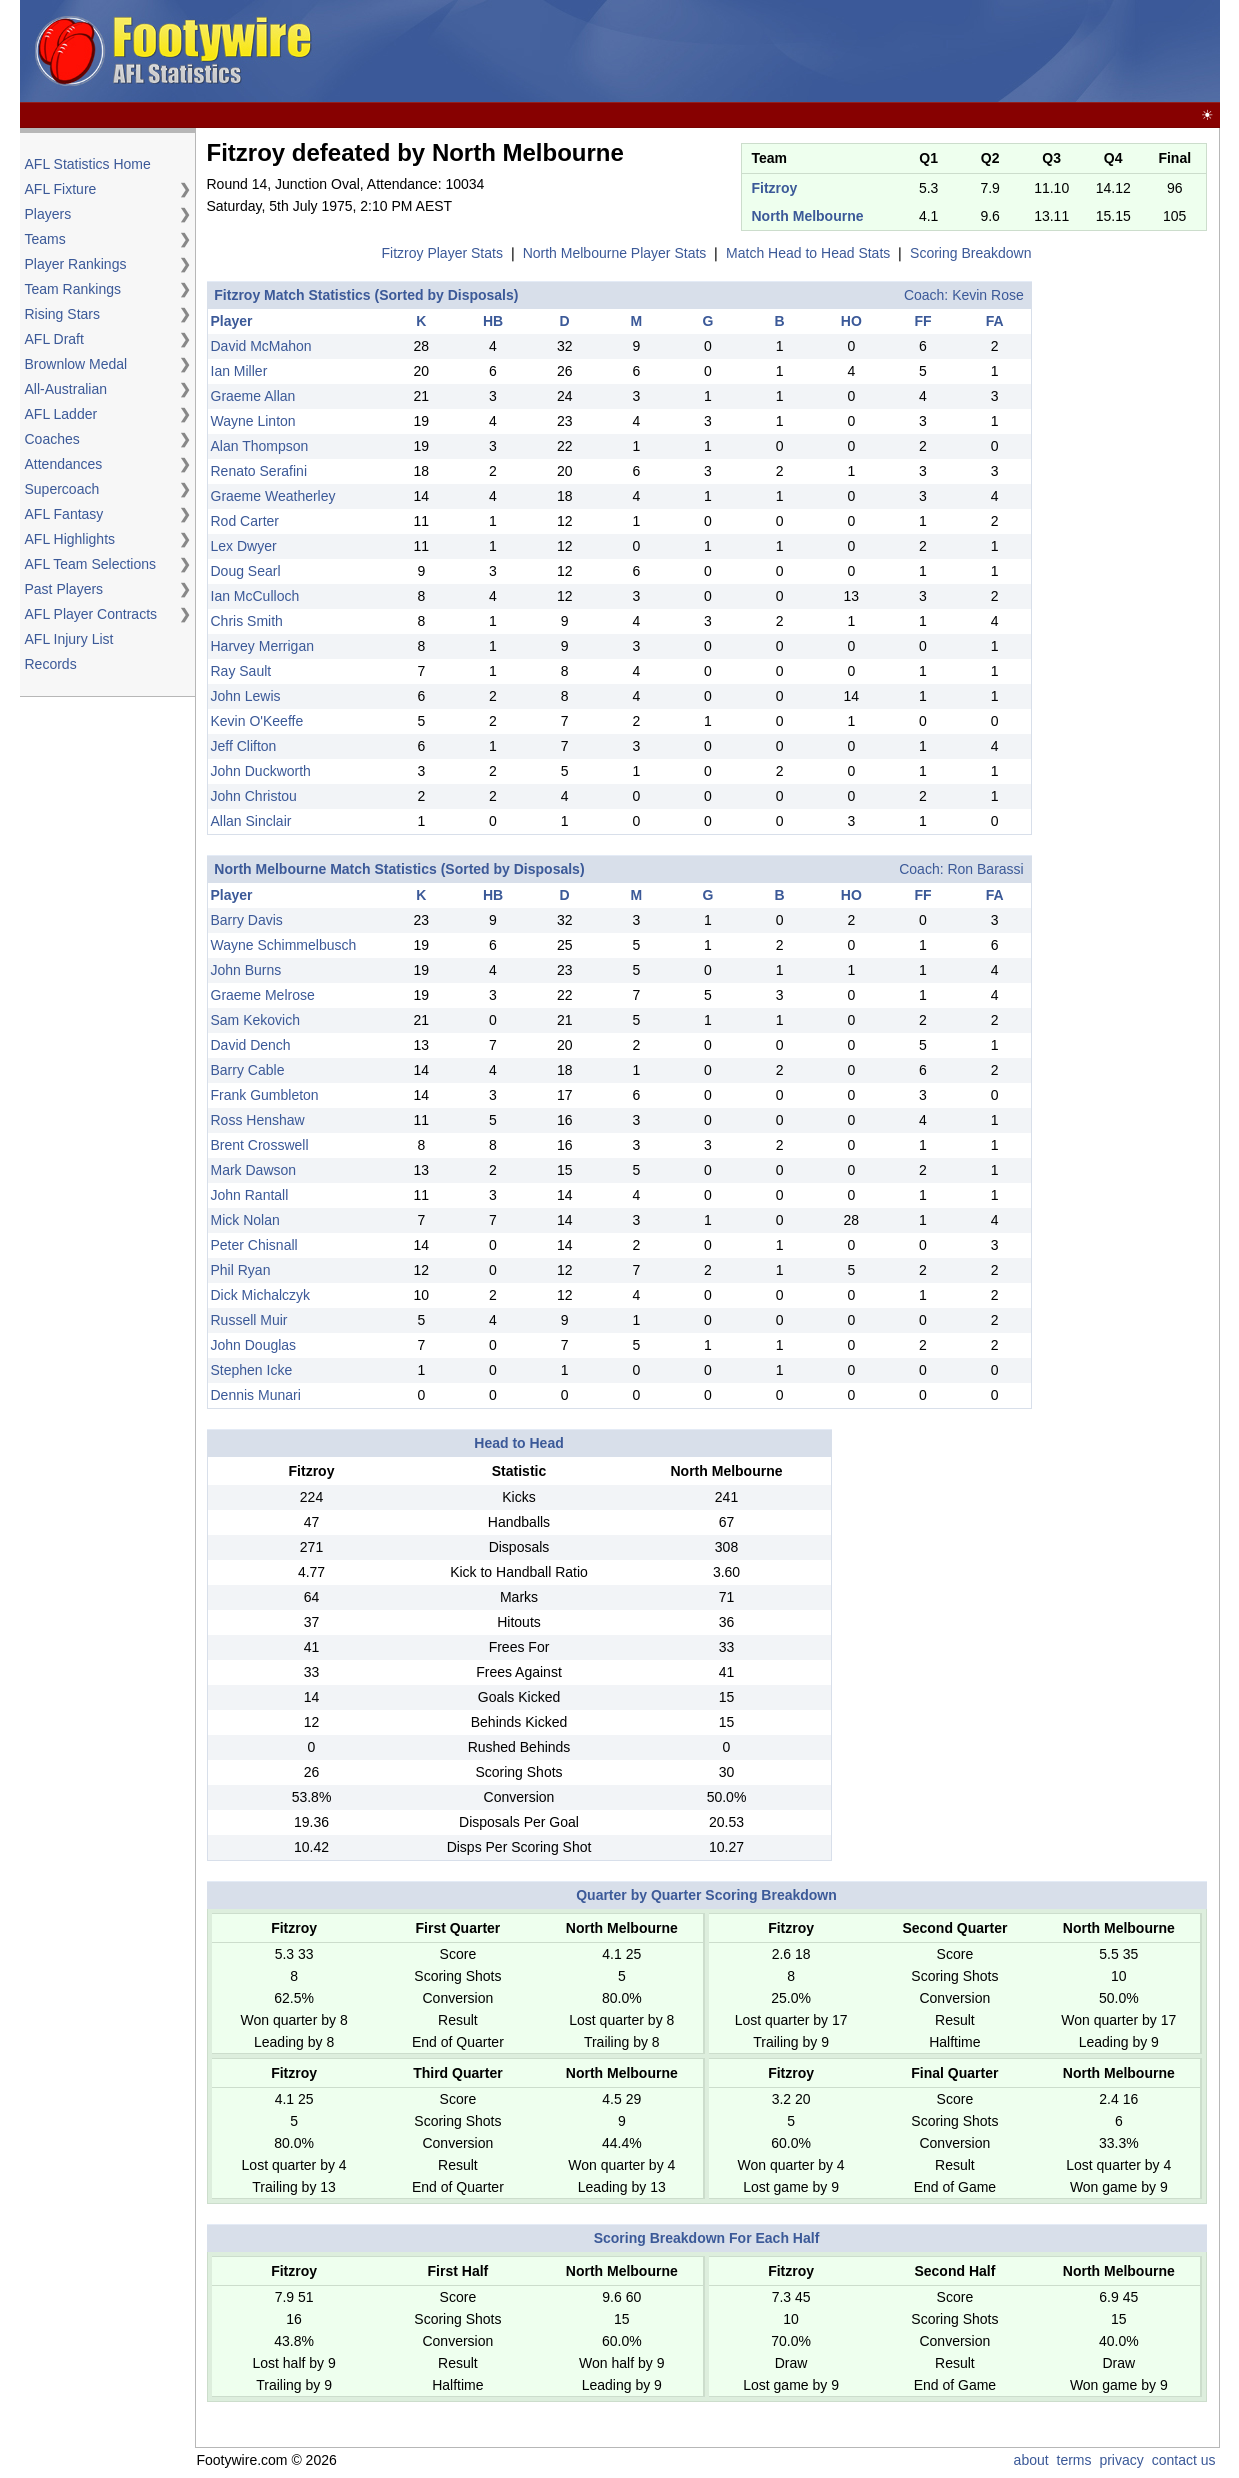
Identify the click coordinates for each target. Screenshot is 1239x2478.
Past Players (64, 589)
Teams (45, 239)
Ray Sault (241, 671)
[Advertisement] (852, 52)
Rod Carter (245, 521)
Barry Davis (247, 920)
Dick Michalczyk (261, 1295)
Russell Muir (249, 1320)
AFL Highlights (70, 539)
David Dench (251, 1045)
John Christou (254, 796)
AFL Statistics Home (88, 164)
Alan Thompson (260, 446)
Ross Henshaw (258, 1120)
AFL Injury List (69, 639)
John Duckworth (261, 771)
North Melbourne (808, 216)
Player (232, 321)
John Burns (246, 970)
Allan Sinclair (251, 821)
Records (51, 664)
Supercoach (62, 489)
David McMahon (261, 346)
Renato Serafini (259, 471)
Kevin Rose (988, 295)
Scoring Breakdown (970, 253)
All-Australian (66, 389)
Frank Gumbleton (265, 1095)
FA (995, 321)
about (1031, 2460)
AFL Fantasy (64, 514)
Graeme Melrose (263, 995)
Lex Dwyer (244, 546)
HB (493, 321)
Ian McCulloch (255, 596)
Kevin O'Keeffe (257, 721)
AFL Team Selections (91, 564)
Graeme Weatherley (273, 496)
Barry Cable (248, 1070)
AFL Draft (54, 339)
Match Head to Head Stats (808, 253)
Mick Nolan (245, 1220)
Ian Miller (239, 371)
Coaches (52, 439)
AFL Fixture (61, 189)
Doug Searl (246, 571)
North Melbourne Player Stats (615, 253)
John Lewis (246, 696)
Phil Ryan (241, 1270)
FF (922, 321)
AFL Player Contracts (91, 614)
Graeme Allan (253, 396)
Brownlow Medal (76, 364)
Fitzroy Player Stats (442, 253)
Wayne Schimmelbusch (284, 945)
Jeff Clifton (244, 746)
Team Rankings (73, 289)
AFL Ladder (61, 414)
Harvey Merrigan (262, 646)
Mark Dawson (254, 1170)
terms (1074, 2460)
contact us (1184, 2460)
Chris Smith (247, 621)
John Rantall (250, 1195)
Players (48, 214)
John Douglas (254, 1345)
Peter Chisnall (254, 1245)
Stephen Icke (252, 1370)
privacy (1121, 2460)
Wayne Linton (253, 421)
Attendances (64, 464)
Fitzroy (775, 188)
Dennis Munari (256, 1395)
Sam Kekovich (255, 1020)
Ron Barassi (985, 869)
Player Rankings (76, 264)
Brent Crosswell (260, 1145)
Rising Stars (62, 314)
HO (851, 321)
